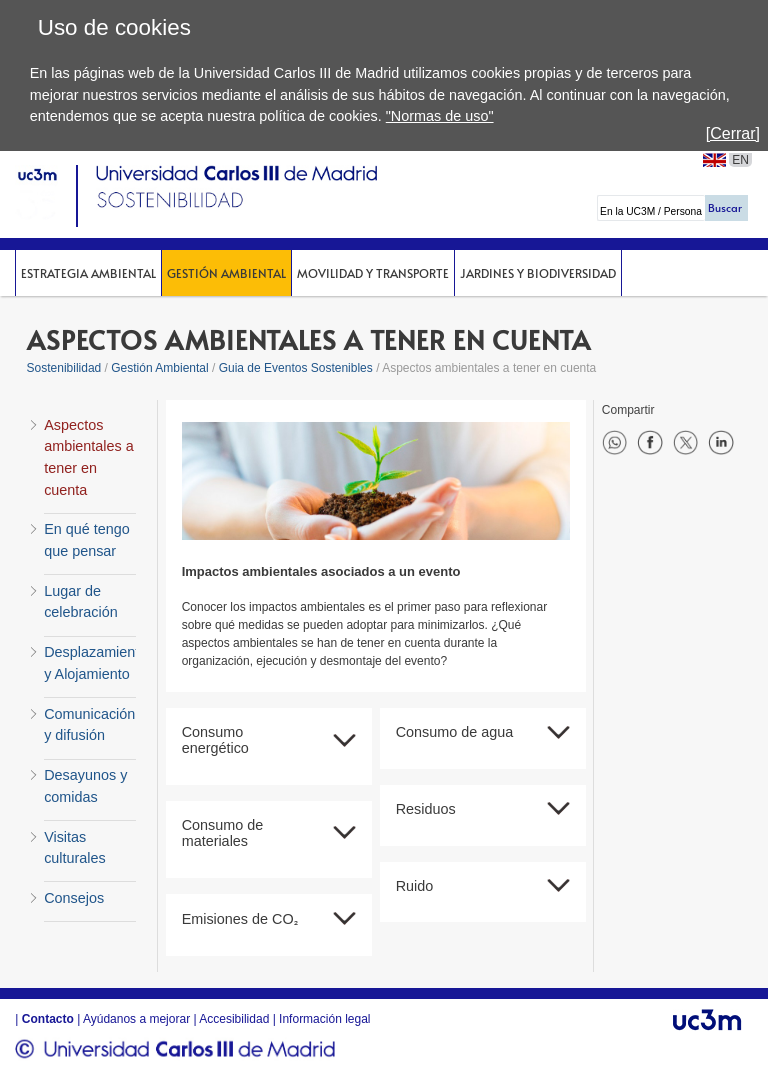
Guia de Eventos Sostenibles (296, 368)
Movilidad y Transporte (373, 273)
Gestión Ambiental (226, 273)
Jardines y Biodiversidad (538, 273)
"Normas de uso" (440, 116)
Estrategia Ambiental (88, 273)
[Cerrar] (733, 133)
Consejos (74, 898)
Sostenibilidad (64, 368)
